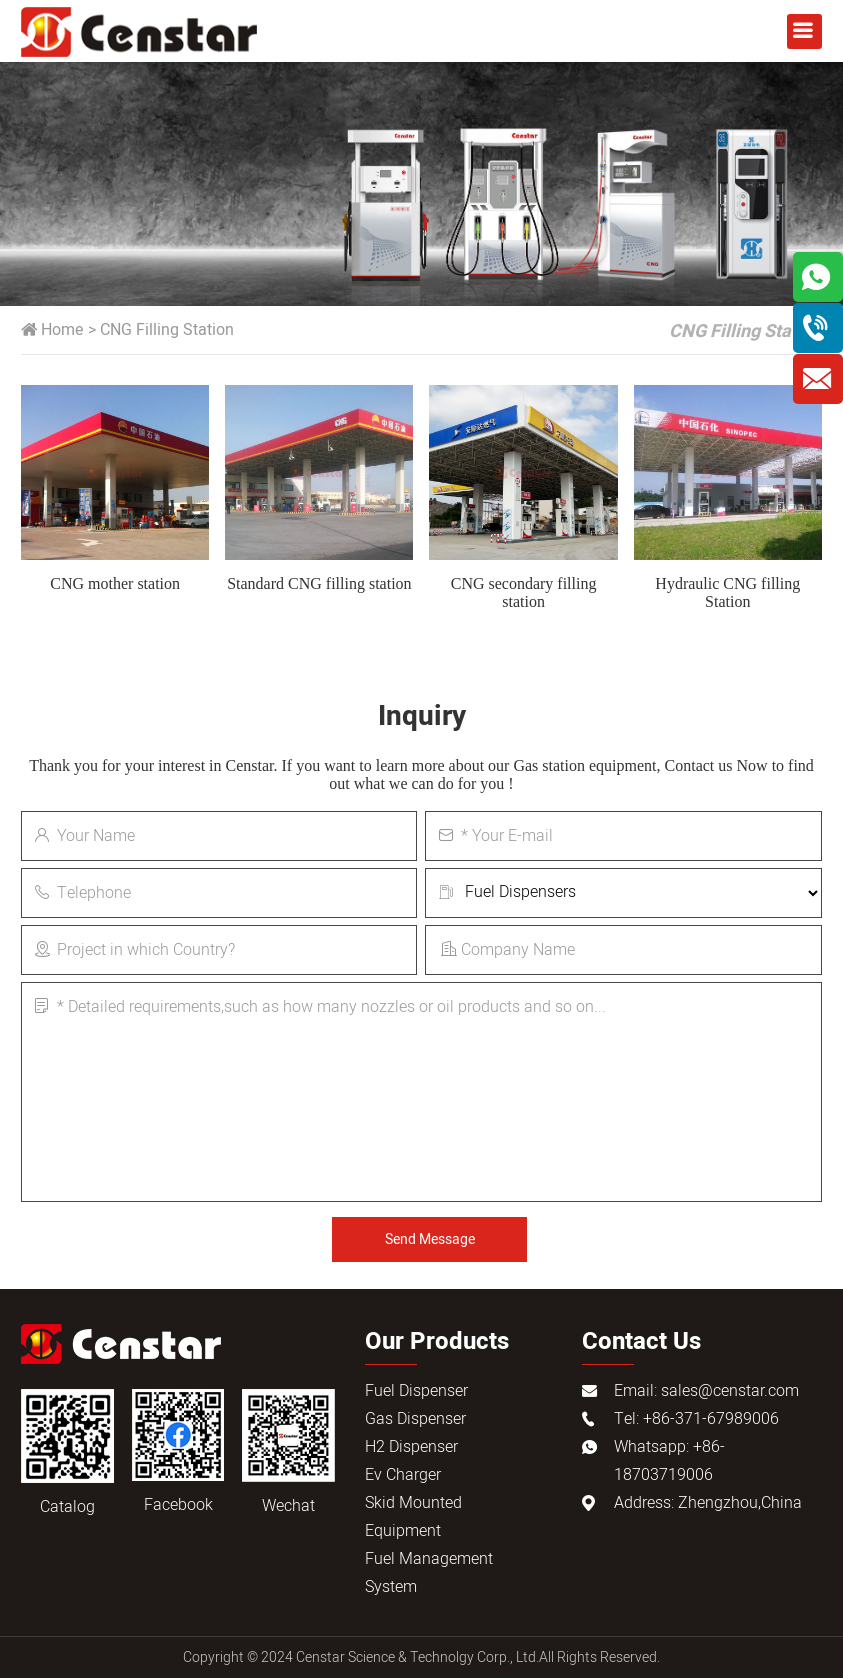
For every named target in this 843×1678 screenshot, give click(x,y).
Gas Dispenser (415, 1419)
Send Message (430, 1239)
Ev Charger (403, 1475)
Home (62, 330)
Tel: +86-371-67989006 (696, 1419)
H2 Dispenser (411, 1447)
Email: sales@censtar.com (706, 1391)
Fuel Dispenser (416, 1391)
